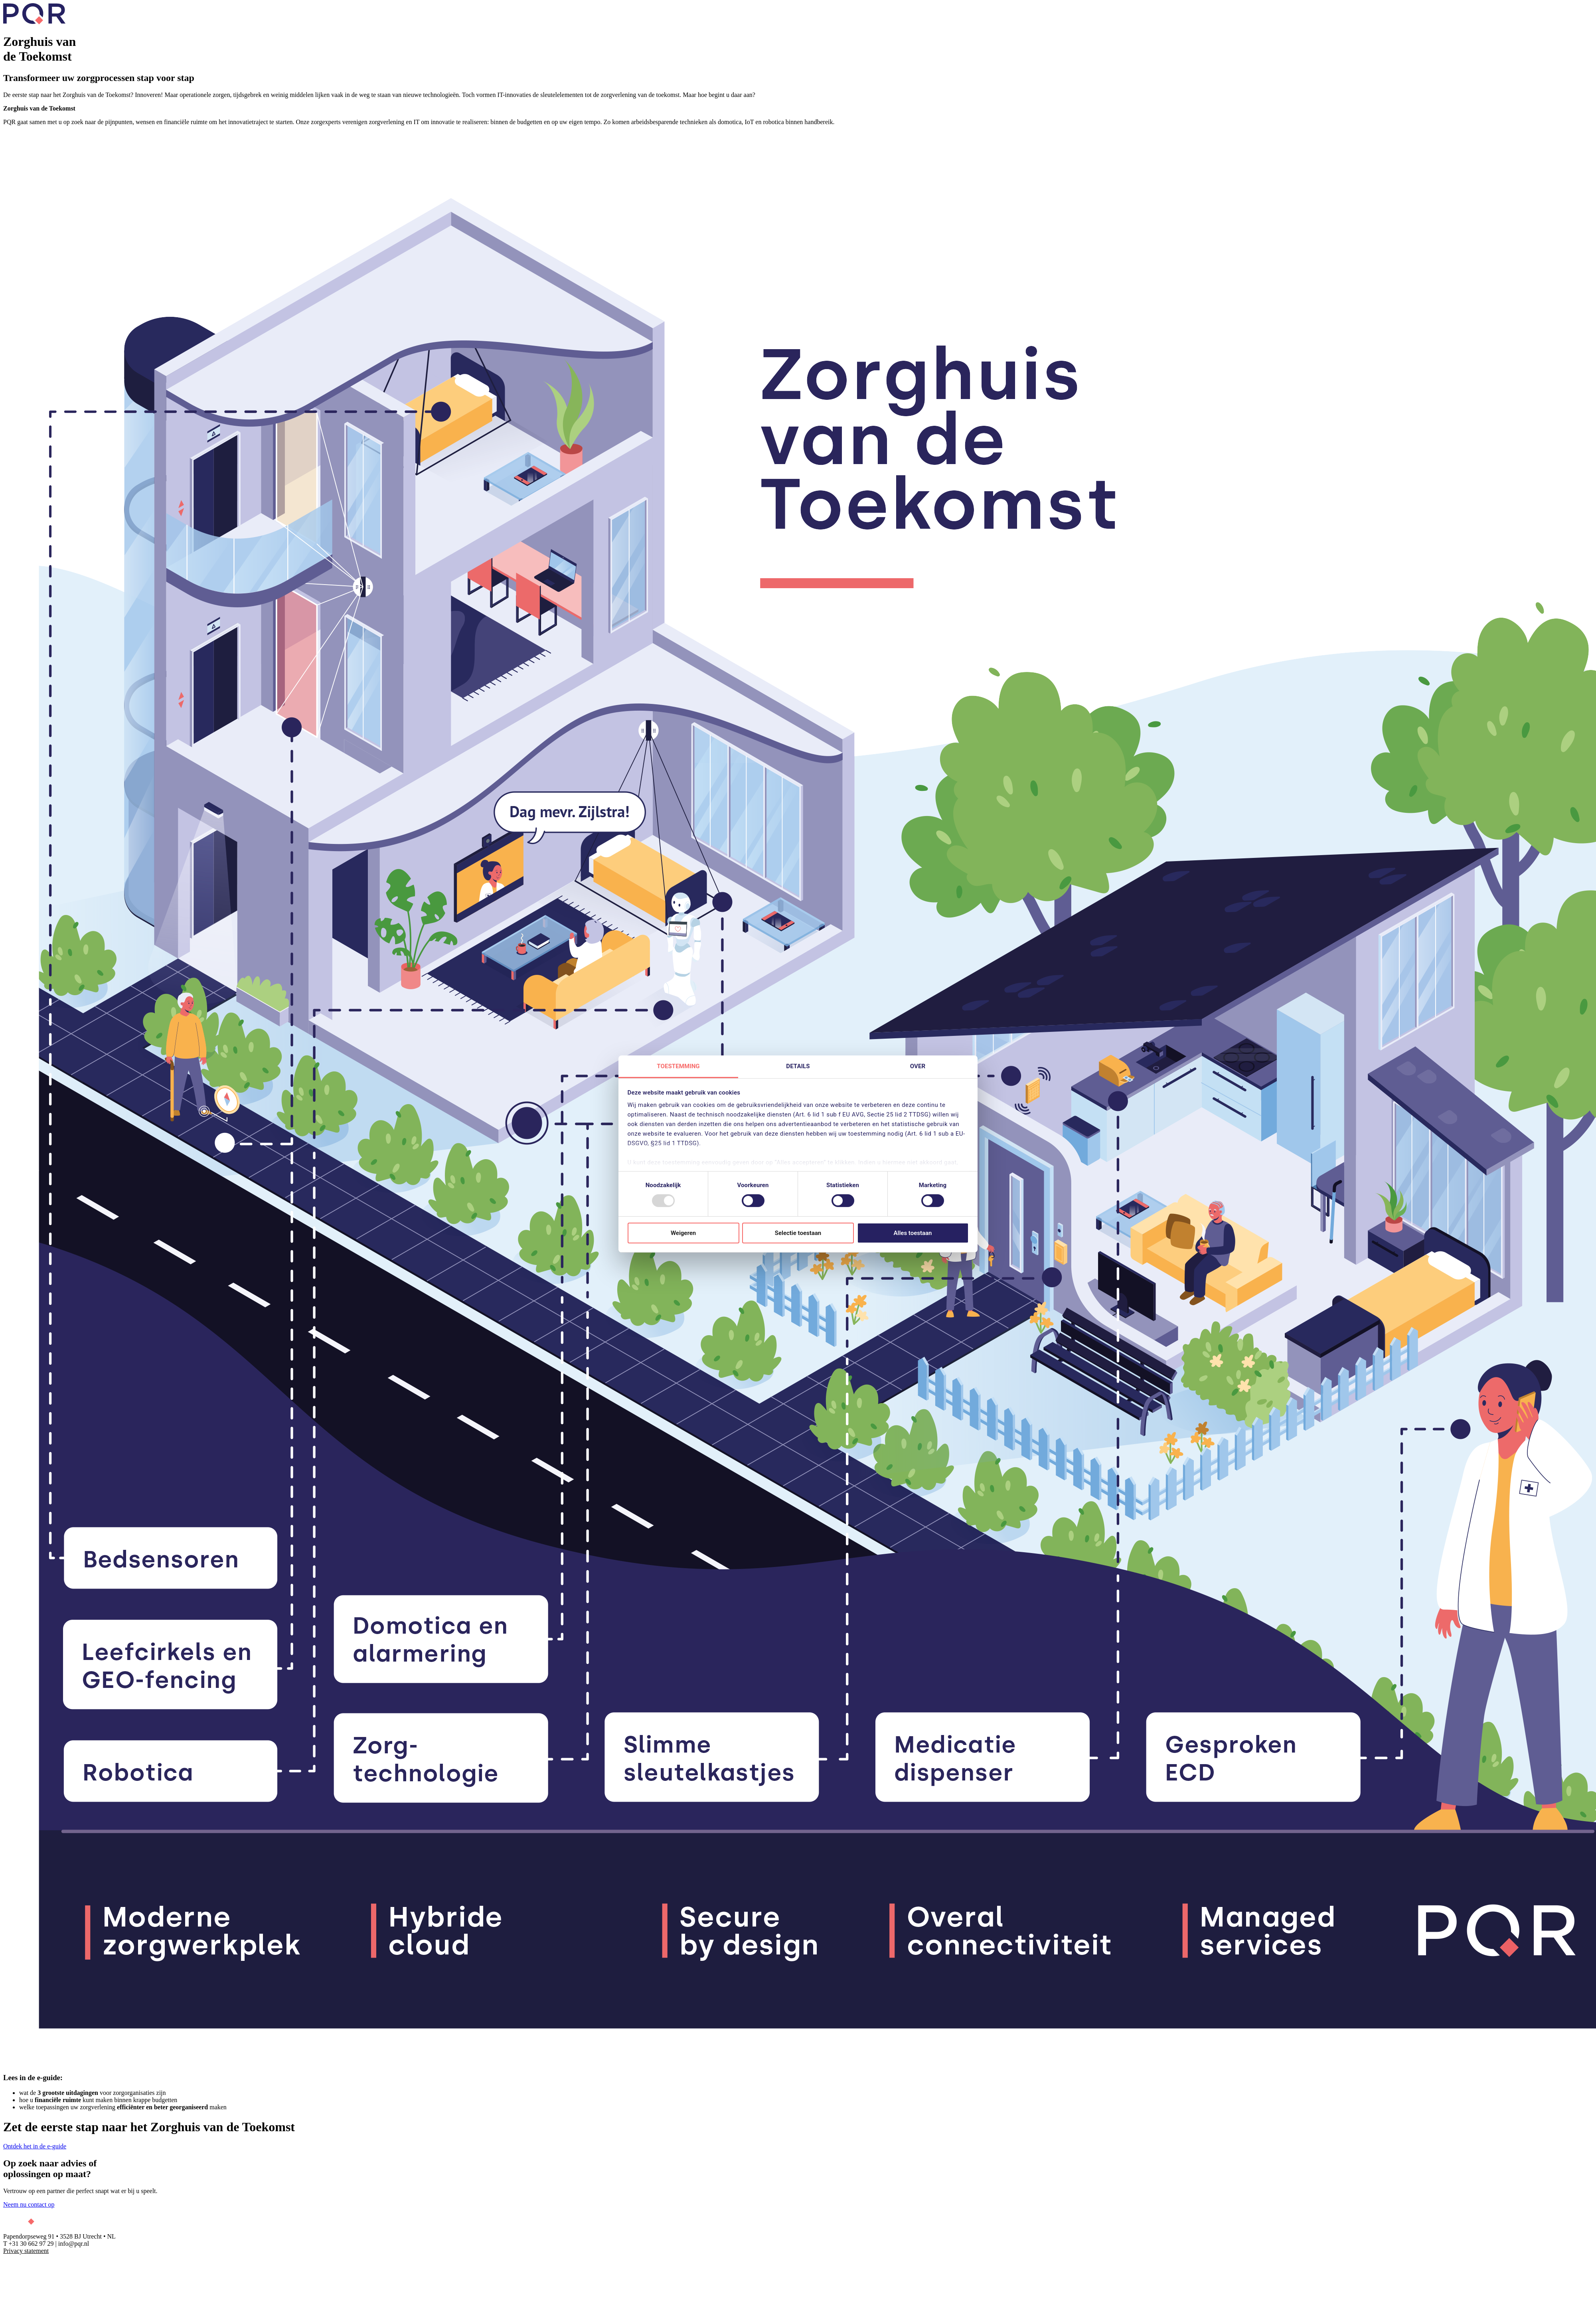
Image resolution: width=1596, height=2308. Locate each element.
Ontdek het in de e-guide (34, 2146)
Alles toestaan (913, 1233)
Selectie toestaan (798, 1233)
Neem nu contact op (28, 2204)
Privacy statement (26, 2250)
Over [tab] (917, 1066)
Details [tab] (798, 1066)
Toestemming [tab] (678, 1066)
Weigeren (683, 1233)
